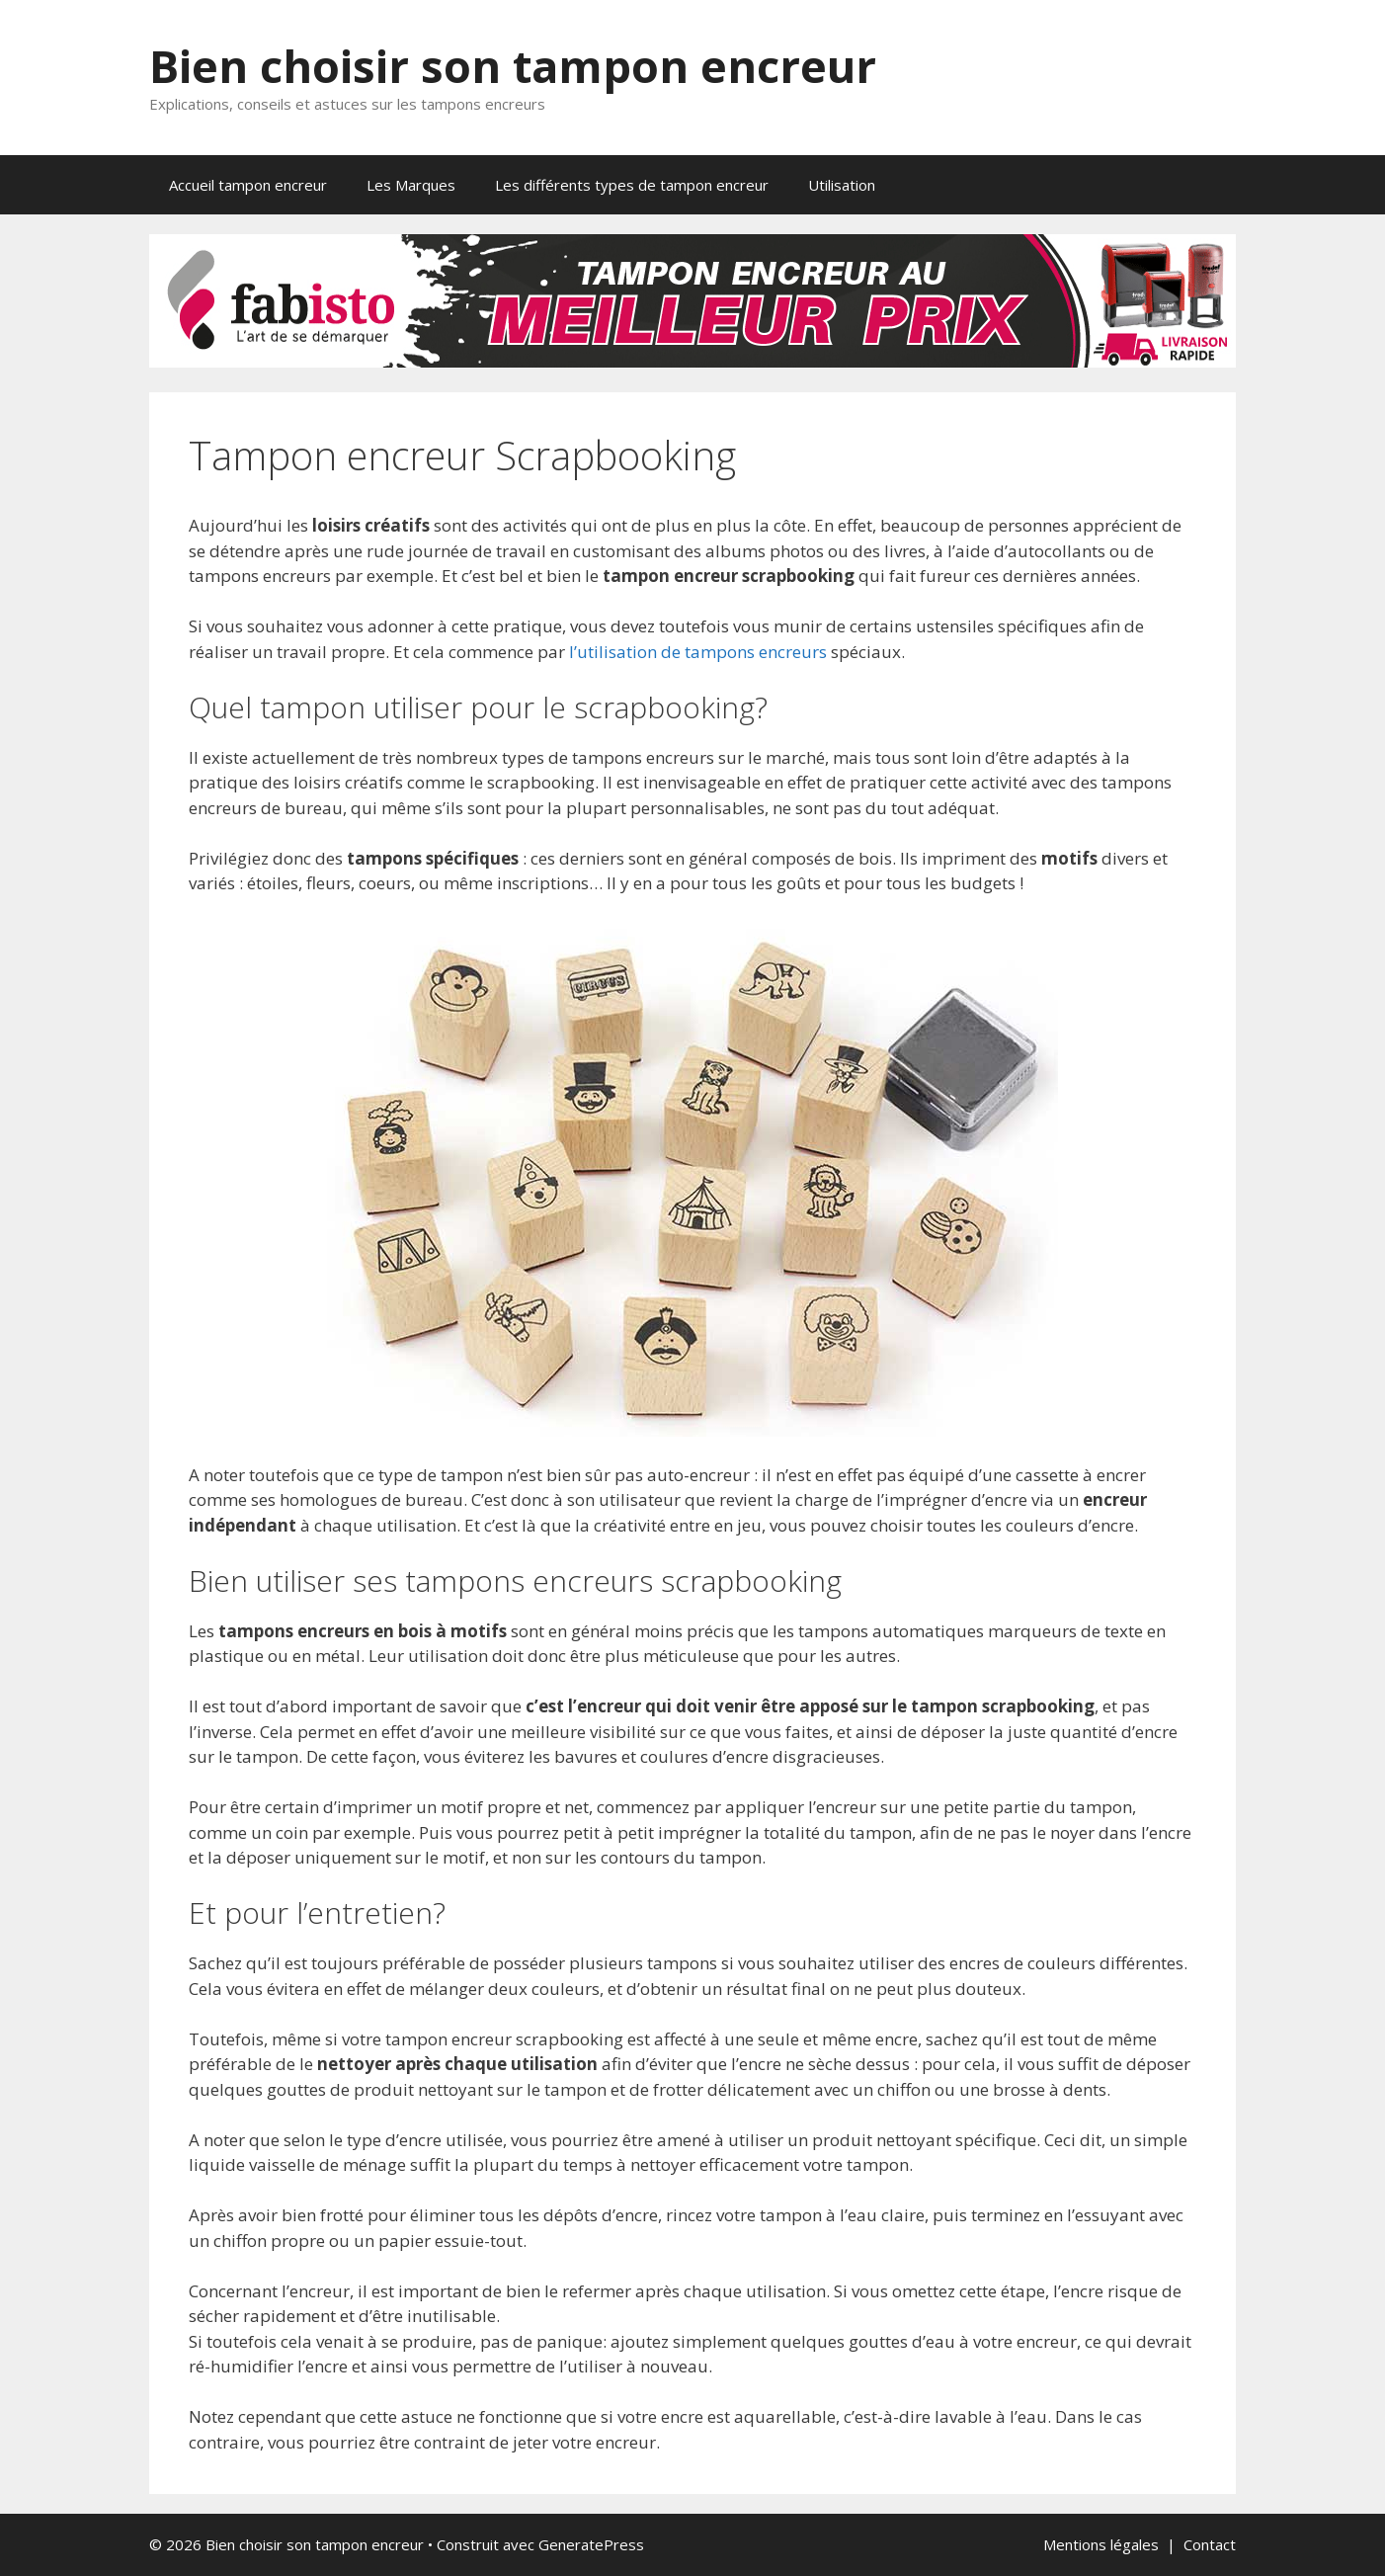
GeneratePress (591, 2544)
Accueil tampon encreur (248, 185)
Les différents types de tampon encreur (632, 185)
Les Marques (411, 185)
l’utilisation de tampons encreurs (698, 651)
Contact (1209, 2544)
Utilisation (841, 185)
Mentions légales (1101, 2544)
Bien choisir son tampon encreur (512, 66)
